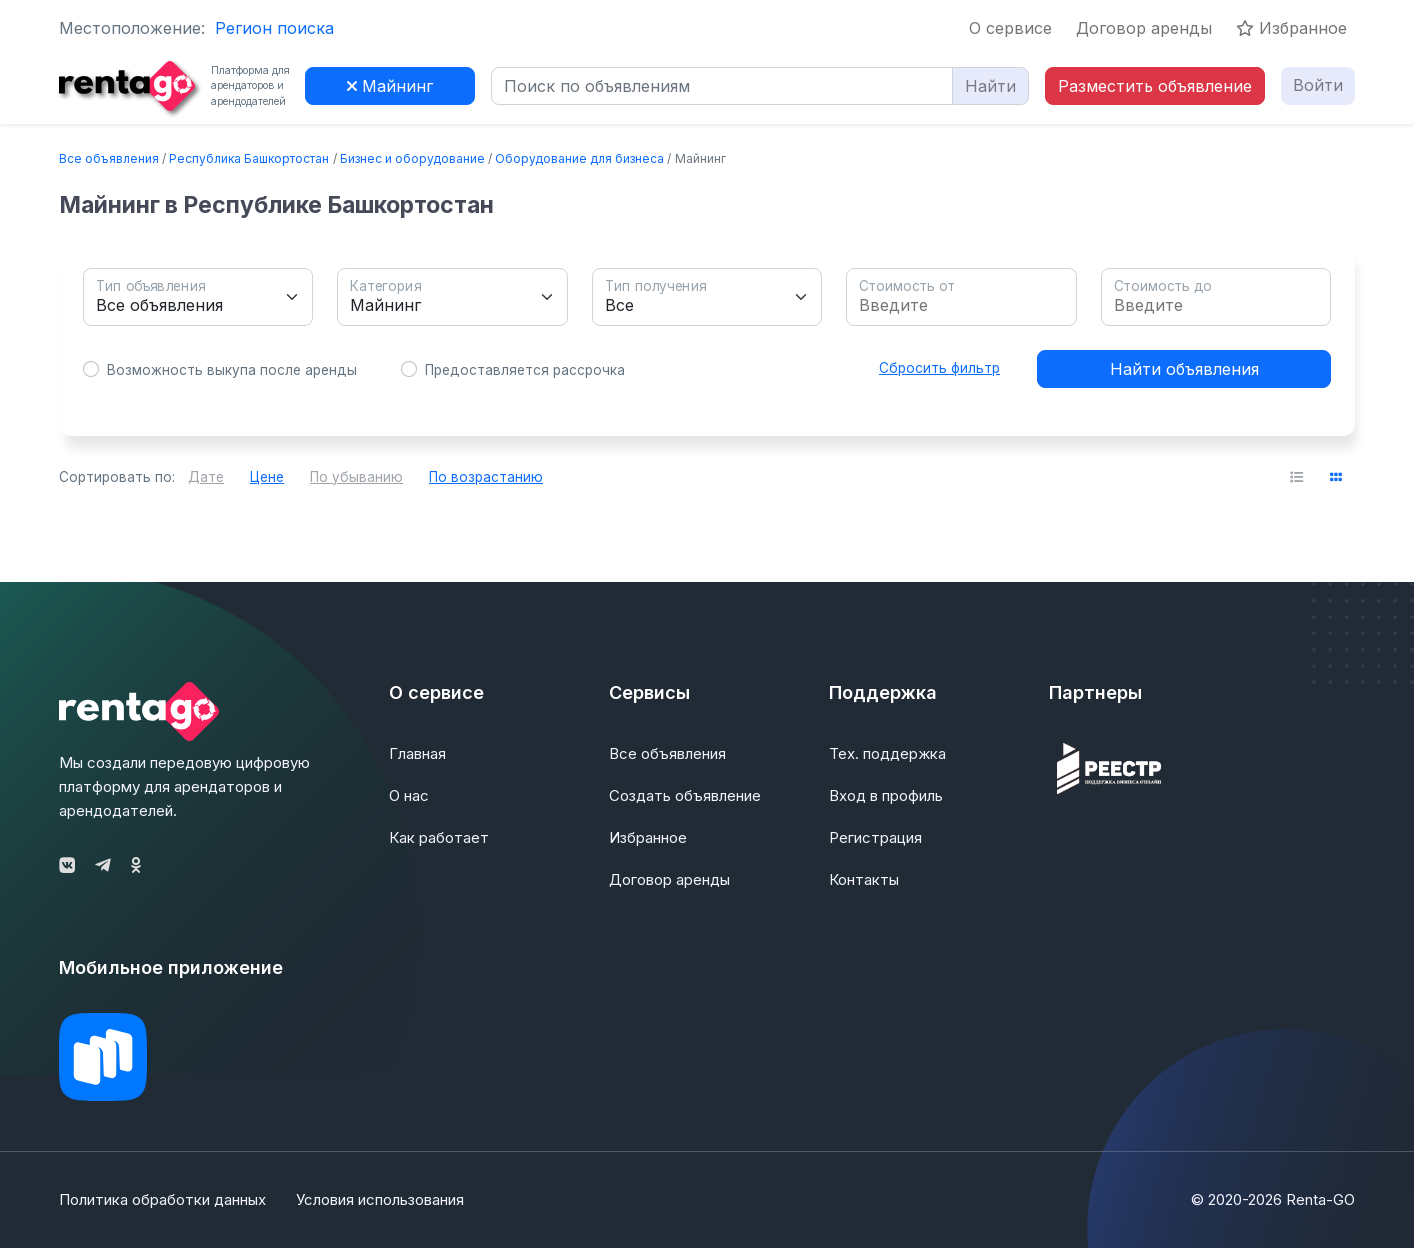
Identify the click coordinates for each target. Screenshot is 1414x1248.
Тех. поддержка (887, 753)
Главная (417, 753)
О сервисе (1010, 28)
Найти (990, 86)
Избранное (1291, 28)
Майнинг (390, 86)
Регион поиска (274, 28)
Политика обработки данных (162, 1199)
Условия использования (380, 1199)
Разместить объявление (1155, 86)
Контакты (864, 879)
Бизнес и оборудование (412, 158)
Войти (1318, 85)
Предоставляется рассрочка (525, 370)
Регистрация (875, 837)
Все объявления (109, 158)
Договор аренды (1144, 28)
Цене (267, 477)
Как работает (439, 837)
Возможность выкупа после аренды (232, 370)
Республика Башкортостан (249, 158)
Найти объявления (1184, 369)
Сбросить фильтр (939, 368)
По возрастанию (486, 477)
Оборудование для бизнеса (579, 158)
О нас (409, 795)
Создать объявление (685, 795)
